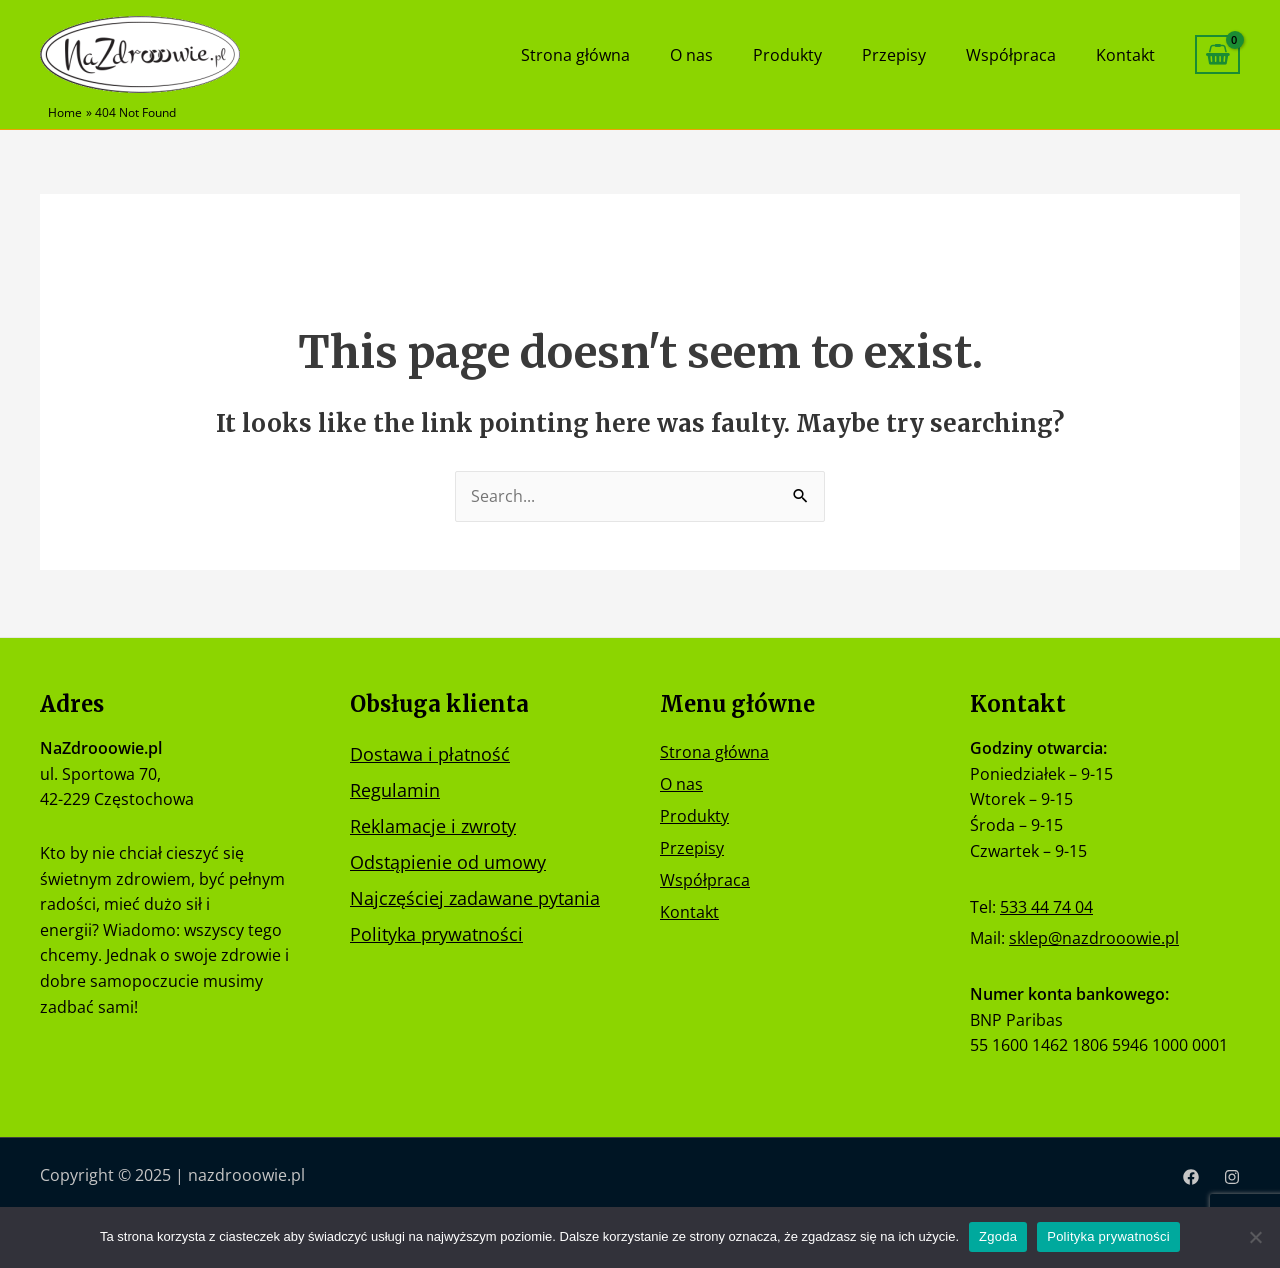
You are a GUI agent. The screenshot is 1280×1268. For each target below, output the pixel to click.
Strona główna (630, 55)
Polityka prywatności (436, 932)
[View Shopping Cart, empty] (1217, 54)
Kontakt (1130, 55)
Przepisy (919, 55)
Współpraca (1026, 55)
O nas (736, 55)
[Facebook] (1191, 1177)
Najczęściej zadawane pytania (475, 896)
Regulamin (395, 788)
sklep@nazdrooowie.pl (1094, 938)
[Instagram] (1232, 1177)
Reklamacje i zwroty (433, 824)
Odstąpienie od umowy (448, 860)
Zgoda (998, 1236)
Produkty (822, 55)
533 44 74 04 (1046, 906)
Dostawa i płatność (430, 752)
